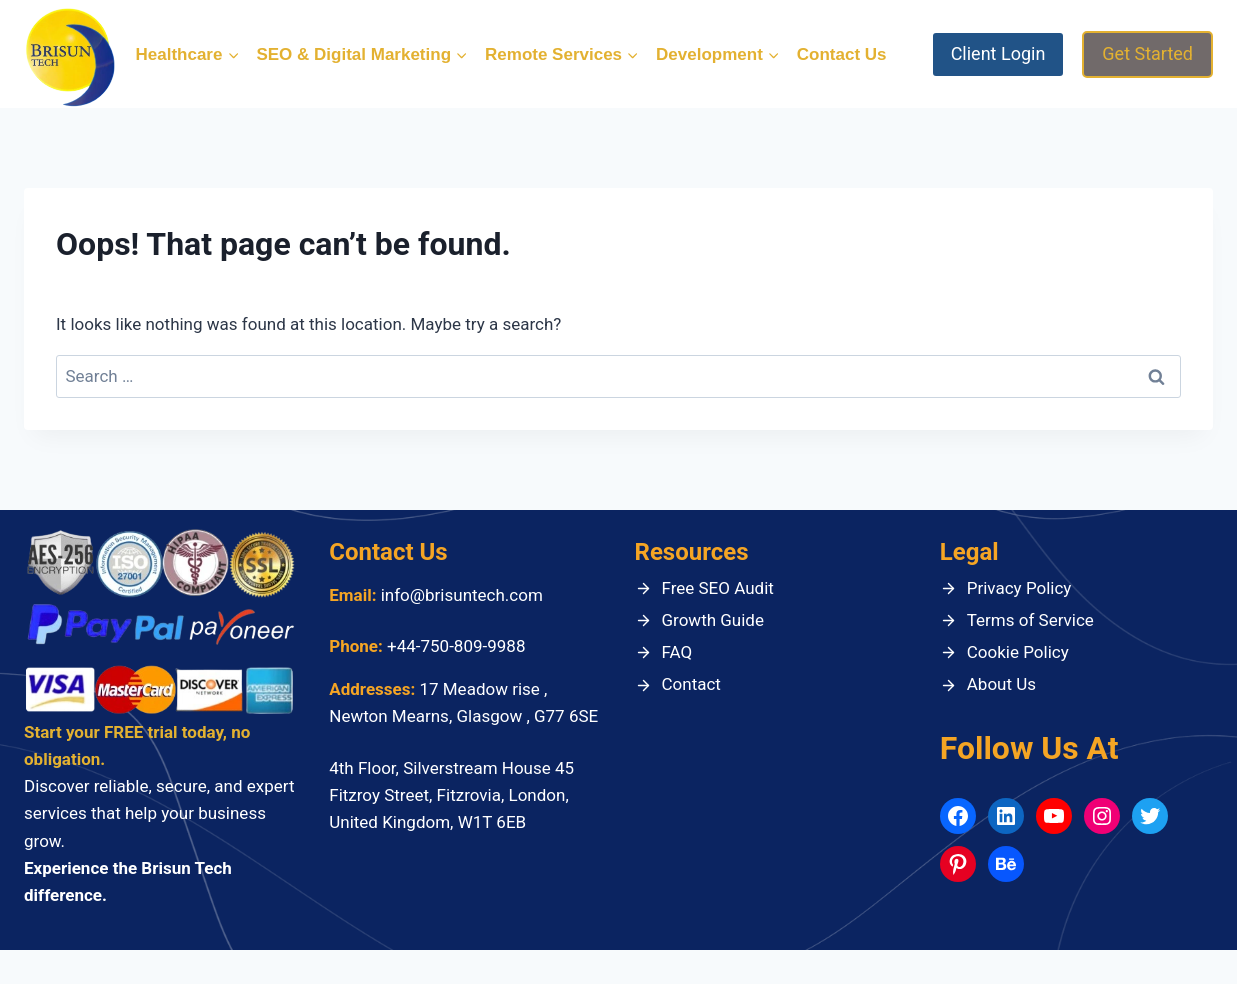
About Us (1001, 684)
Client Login (998, 53)
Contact (691, 684)
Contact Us (842, 54)
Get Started (1147, 53)
